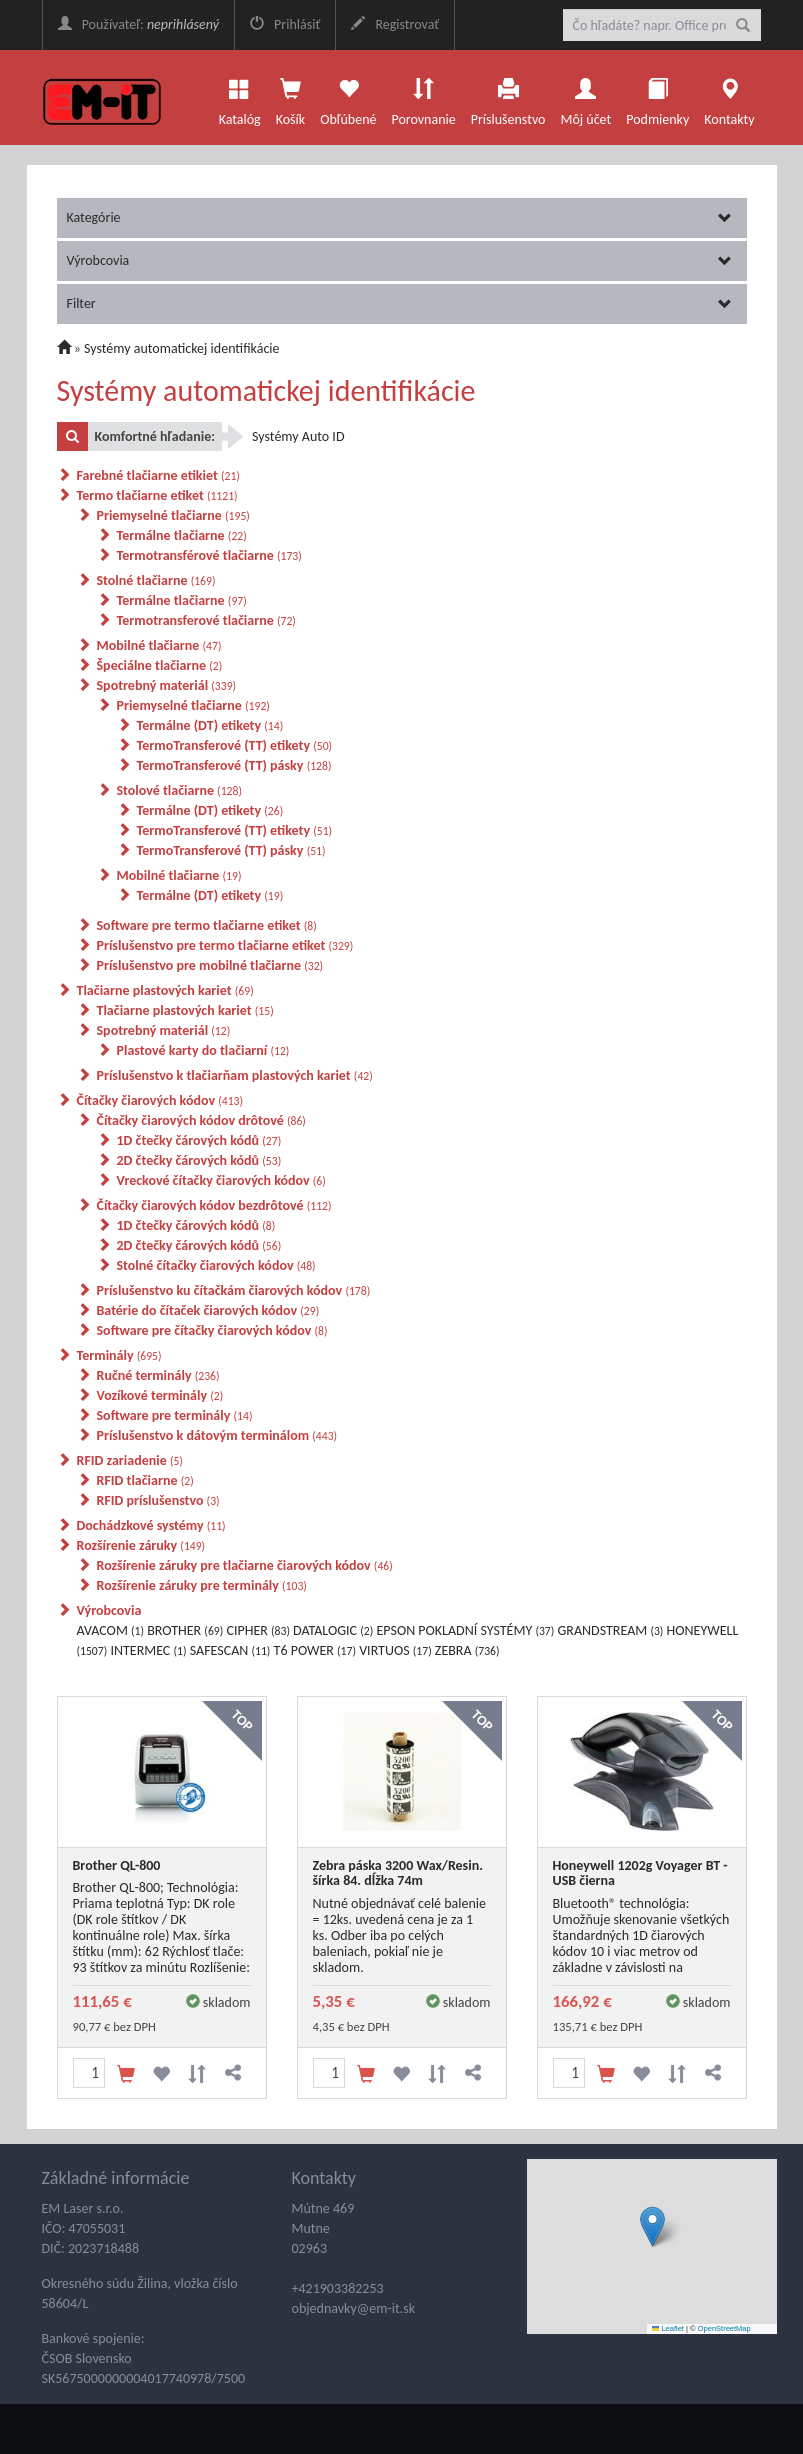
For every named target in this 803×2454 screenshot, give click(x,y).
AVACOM (111, 1630)
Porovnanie (423, 97)
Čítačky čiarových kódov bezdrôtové (214, 1205)
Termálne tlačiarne (182, 535)
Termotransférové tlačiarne (209, 555)
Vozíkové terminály (160, 1395)
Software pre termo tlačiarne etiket (207, 925)
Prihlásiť (285, 24)
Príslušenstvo (508, 97)
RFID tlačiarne (145, 1480)
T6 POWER (315, 1650)
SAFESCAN (230, 1650)
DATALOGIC (333, 1630)
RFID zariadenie (130, 1460)
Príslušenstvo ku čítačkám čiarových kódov (234, 1290)
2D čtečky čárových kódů (199, 1160)
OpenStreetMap (724, 2328)
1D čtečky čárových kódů (199, 1140)
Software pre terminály (175, 1415)
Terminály (119, 1355)
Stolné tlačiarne (156, 580)
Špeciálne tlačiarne (160, 665)
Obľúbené (348, 97)
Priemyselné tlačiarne (173, 515)
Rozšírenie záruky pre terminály (202, 1585)
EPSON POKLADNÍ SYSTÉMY (465, 1630)
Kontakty (729, 97)
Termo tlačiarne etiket (157, 495)
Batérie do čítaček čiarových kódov (208, 1310)
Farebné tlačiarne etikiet (158, 475)
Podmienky (657, 97)
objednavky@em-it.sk (354, 2308)
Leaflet (668, 2328)
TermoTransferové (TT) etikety (235, 745)
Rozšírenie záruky (141, 1545)
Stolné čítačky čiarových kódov (216, 1265)
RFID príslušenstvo (158, 1500)
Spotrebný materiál (167, 685)
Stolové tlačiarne (179, 790)
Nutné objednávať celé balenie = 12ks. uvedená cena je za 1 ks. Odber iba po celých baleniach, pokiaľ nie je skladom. (400, 1935)
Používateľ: (138, 24)
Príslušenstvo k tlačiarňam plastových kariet (235, 1075)
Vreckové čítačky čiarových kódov (221, 1180)
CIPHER (257, 1630)
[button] (652, 2226)
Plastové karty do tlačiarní (203, 1050)
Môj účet (585, 97)
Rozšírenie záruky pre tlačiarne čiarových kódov (245, 1565)
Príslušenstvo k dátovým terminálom (217, 1435)
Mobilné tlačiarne (159, 645)
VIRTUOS (395, 1650)
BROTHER (185, 1630)
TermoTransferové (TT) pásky (234, 765)
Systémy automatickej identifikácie (182, 348)
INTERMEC (148, 1650)
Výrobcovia (399, 260)
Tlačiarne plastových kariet (165, 990)
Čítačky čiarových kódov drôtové (201, 1120)
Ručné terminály (158, 1375)
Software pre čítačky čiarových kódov (212, 1330)
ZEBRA (467, 1650)
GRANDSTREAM (611, 1630)
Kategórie (399, 217)
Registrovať (395, 24)
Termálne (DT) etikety (210, 725)
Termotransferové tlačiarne (206, 620)
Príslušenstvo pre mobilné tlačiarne (210, 965)
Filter (399, 303)
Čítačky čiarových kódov (160, 1100)
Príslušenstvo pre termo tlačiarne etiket (225, 945)
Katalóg (240, 97)
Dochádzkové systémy (151, 1525)
